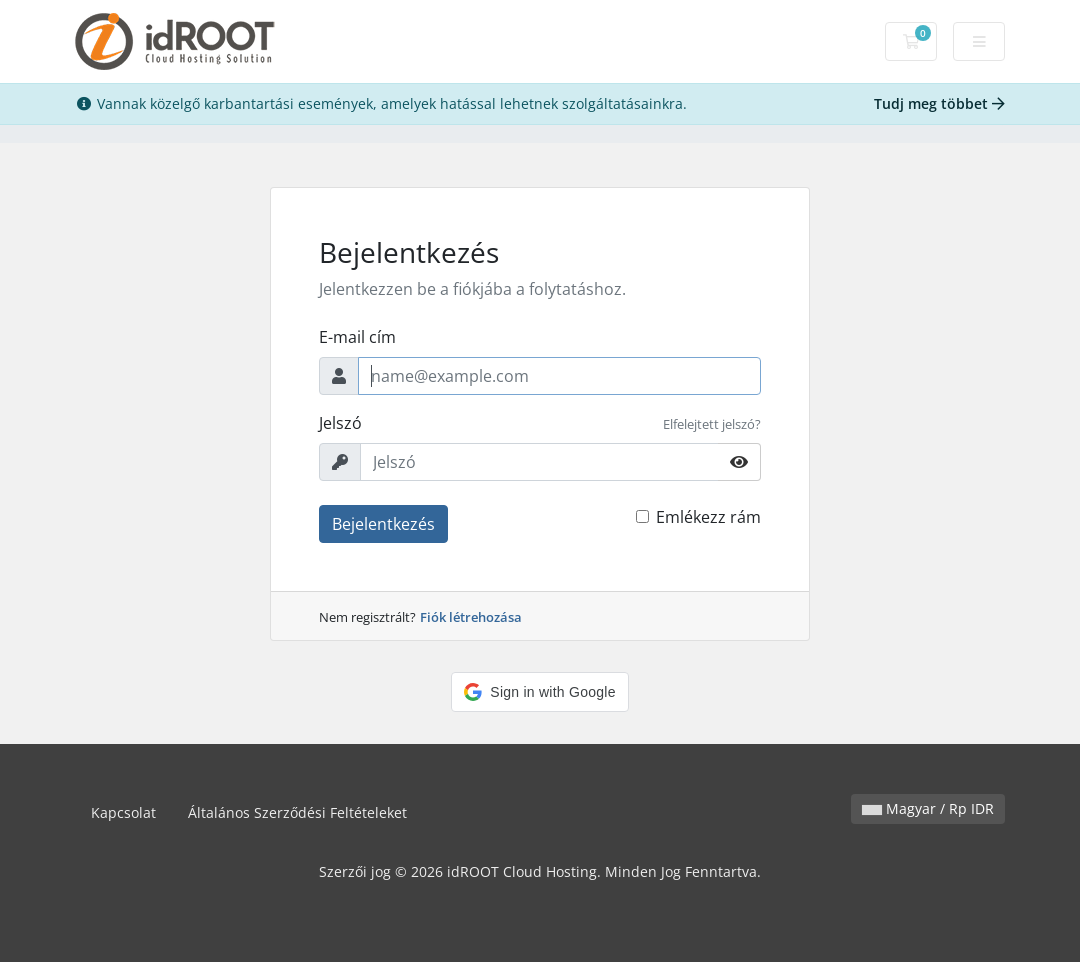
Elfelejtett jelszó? (712, 424)
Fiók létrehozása (471, 617)
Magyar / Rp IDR (928, 808)
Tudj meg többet (939, 103)
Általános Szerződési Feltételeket (297, 812)
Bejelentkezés (383, 524)
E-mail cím (357, 337)
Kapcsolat (123, 812)
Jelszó (340, 423)
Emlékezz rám (708, 517)
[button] (539, 692)
